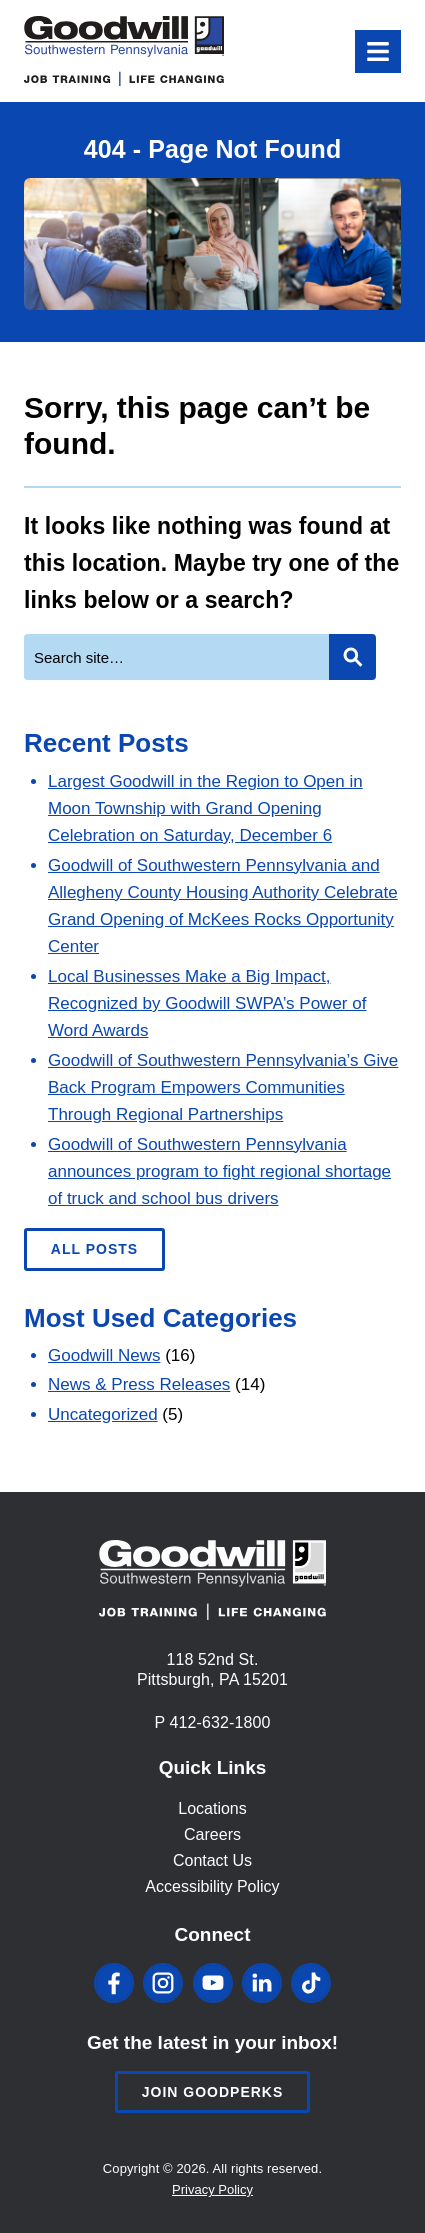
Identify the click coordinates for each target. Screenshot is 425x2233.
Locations (212, 1808)
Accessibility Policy (212, 1886)
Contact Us (212, 1860)
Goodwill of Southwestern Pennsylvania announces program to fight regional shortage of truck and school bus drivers (219, 1171)
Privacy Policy (212, 2189)
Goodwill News (104, 1355)
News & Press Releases (139, 1384)
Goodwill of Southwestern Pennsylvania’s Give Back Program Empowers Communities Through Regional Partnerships (223, 1087)
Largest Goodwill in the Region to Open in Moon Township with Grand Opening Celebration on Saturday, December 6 (205, 808)
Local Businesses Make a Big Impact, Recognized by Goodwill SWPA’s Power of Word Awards (207, 1003)
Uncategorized (103, 1414)
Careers (212, 1834)
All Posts (94, 1249)
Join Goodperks (213, 2092)
